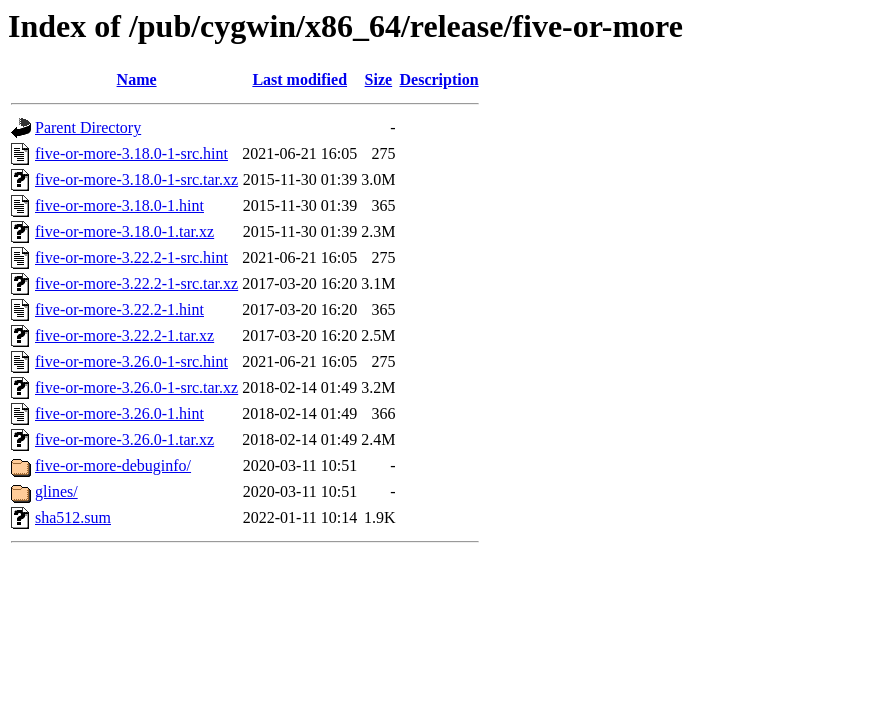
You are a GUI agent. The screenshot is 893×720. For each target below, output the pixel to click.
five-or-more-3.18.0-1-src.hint (131, 153)
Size (379, 79)
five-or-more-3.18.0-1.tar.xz (124, 231)
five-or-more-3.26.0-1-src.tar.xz (136, 387)
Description (439, 79)
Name (137, 79)
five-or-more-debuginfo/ (113, 465)
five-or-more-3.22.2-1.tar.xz (124, 335)
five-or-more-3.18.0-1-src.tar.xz (136, 179)
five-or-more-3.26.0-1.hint (119, 413)
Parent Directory (88, 127)
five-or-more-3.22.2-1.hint (119, 309)
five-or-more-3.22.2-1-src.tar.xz (136, 283)
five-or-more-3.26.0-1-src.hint (131, 361)
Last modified (299, 79)
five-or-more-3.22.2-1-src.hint (131, 257)
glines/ (56, 491)
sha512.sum (73, 517)
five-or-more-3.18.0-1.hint (119, 205)
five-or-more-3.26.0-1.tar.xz (124, 439)
